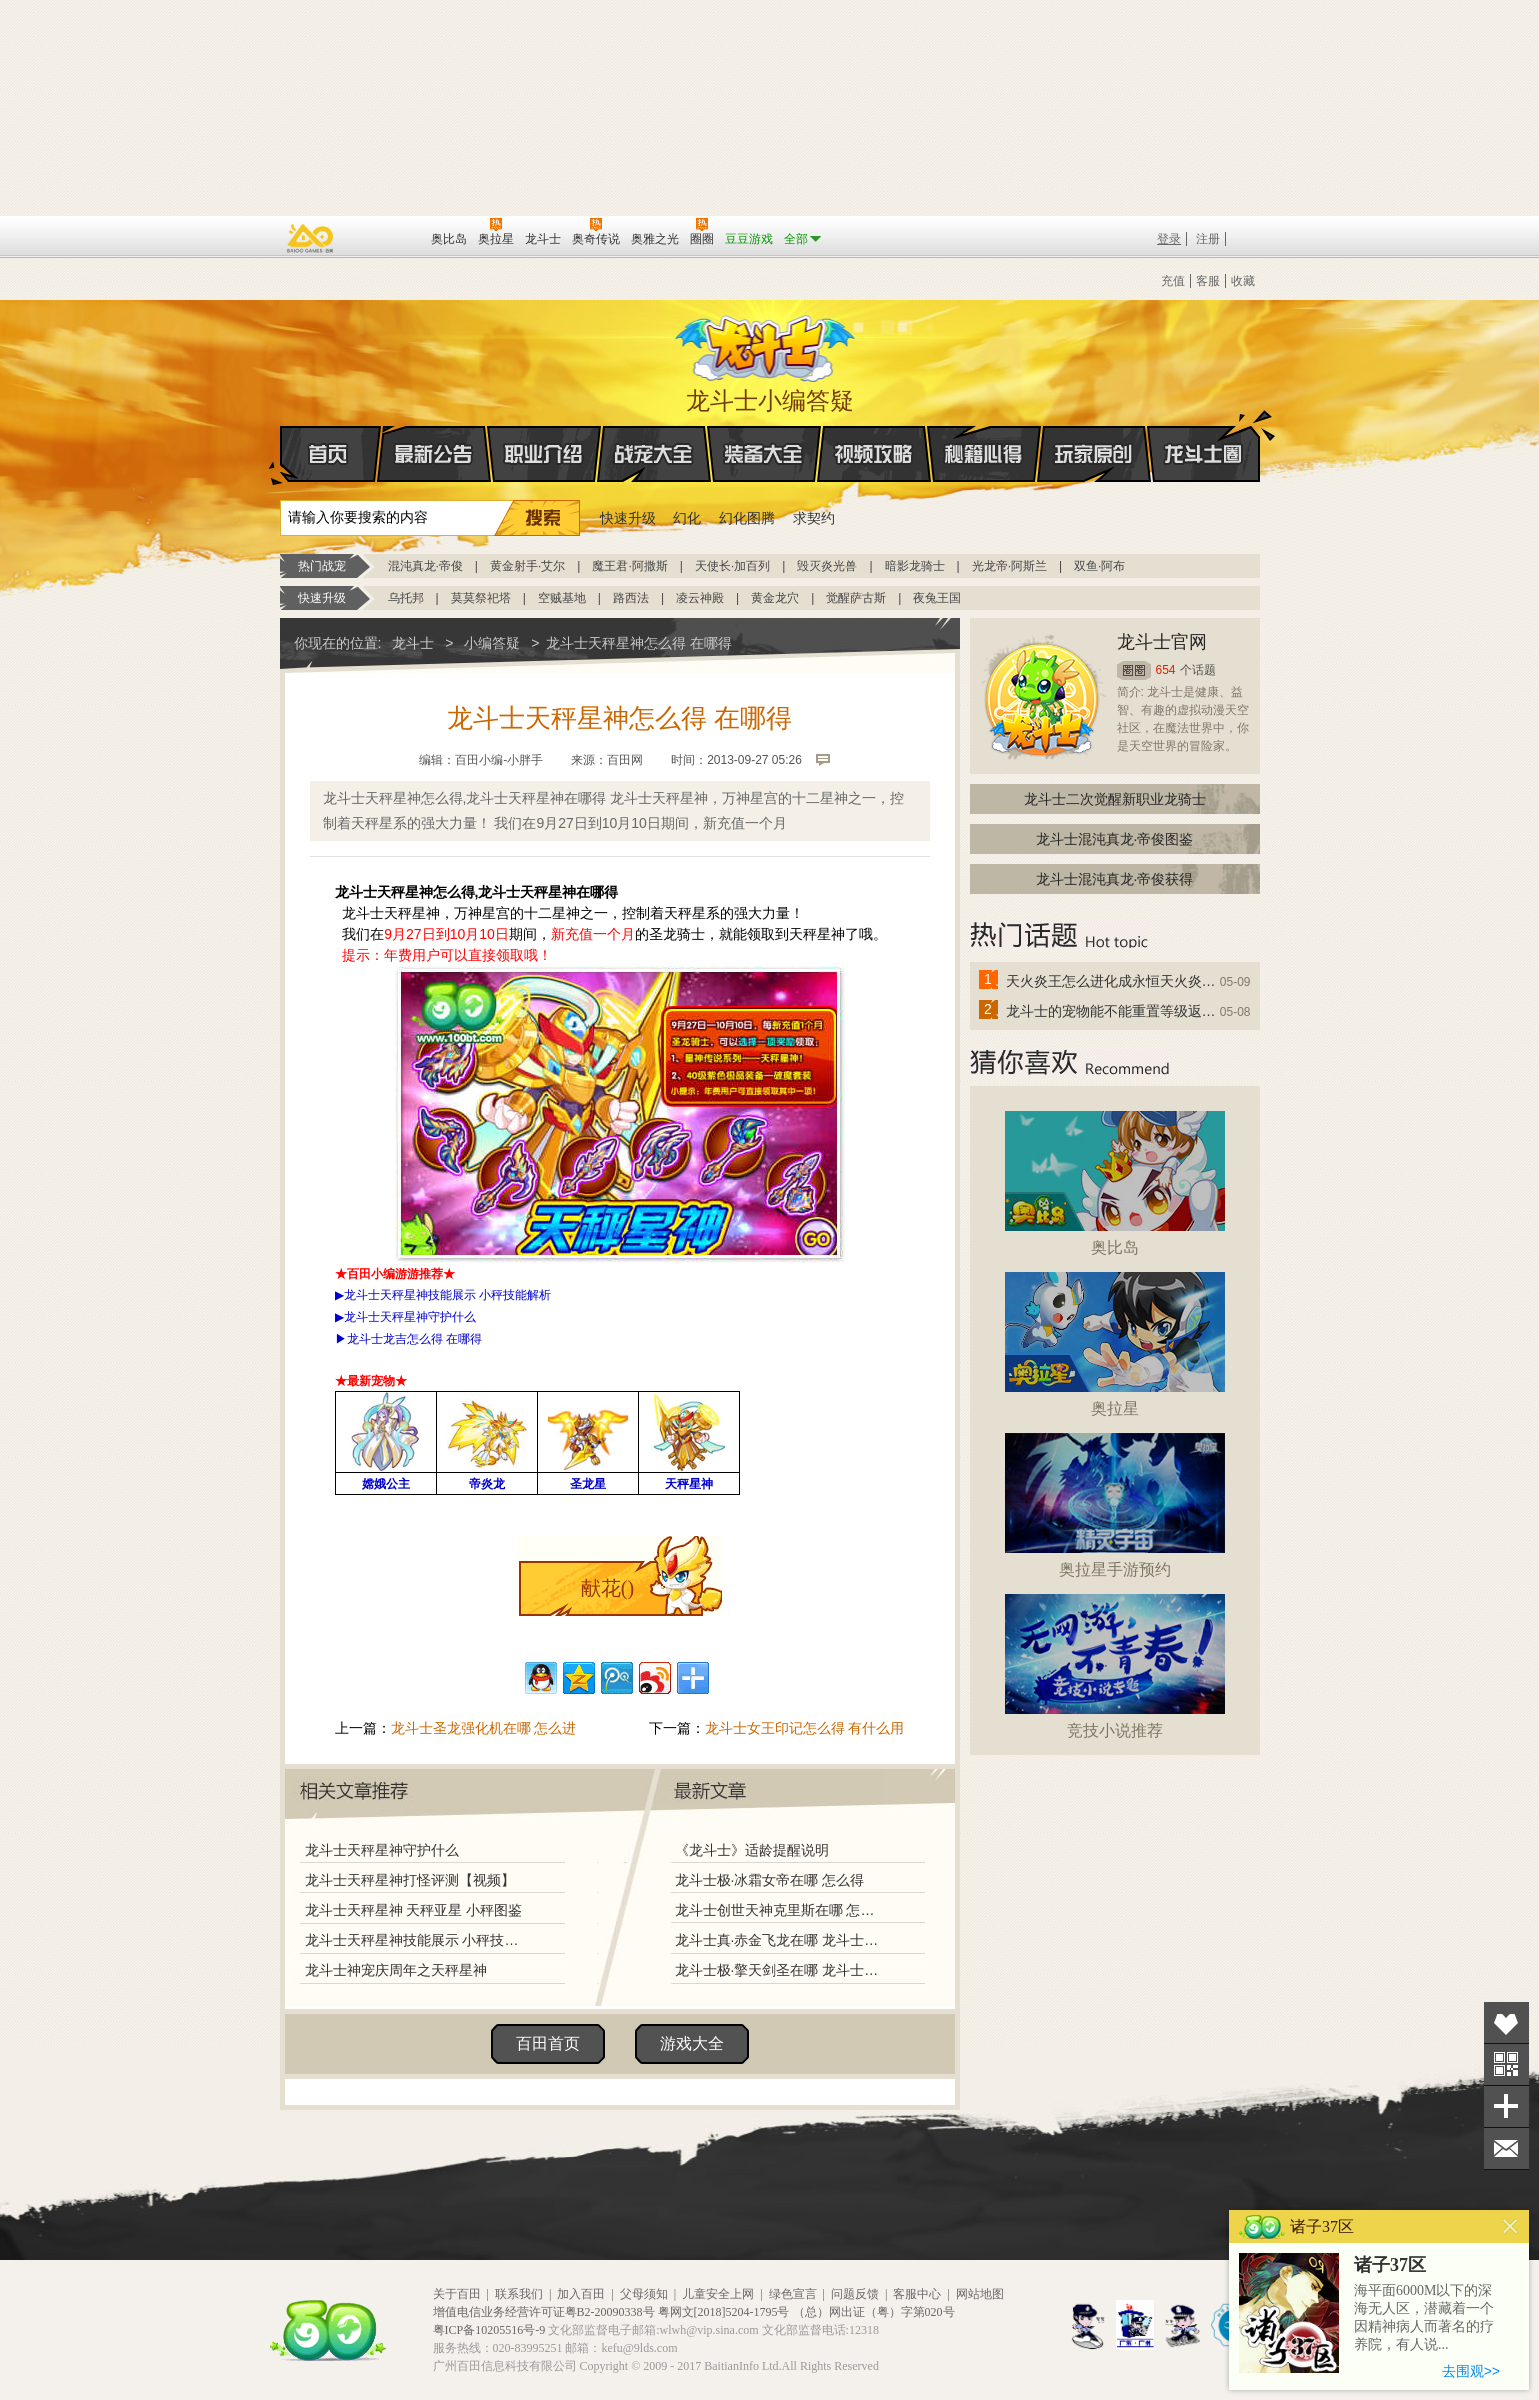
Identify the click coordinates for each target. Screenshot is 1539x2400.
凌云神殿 (700, 598)
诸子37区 (1390, 2265)
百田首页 (548, 2043)
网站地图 (980, 2294)
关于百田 (457, 2294)
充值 (1173, 281)
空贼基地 (562, 598)
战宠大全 (654, 454)
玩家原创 (1094, 454)
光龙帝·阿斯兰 (1009, 566)
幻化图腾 (747, 518)
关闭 (1510, 2226)
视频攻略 (874, 454)
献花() (607, 1588)
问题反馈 (855, 2294)
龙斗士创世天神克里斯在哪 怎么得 (779, 1910)
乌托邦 (406, 598)
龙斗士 (767, 344)
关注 (1506, 2064)
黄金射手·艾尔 (527, 566)
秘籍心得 (984, 454)
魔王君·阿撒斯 (629, 566)
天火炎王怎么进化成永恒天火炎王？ (1112, 981)
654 (1166, 670)
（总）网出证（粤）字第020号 (874, 2312)
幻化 (687, 518)
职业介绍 (544, 454)
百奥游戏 (311, 238)
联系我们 (519, 2294)
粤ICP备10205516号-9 (489, 2330)
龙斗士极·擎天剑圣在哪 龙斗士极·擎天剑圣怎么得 (779, 1970)
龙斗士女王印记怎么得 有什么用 (805, 1728)
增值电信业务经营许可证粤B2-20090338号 (544, 2312)
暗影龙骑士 (915, 566)
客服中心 (917, 2294)
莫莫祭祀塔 (481, 598)
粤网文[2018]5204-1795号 (724, 2312)
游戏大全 (692, 2043)
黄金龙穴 (775, 598)
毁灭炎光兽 (827, 566)
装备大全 (764, 454)
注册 (1208, 239)
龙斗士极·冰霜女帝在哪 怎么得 (770, 1880)
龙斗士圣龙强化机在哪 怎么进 (484, 1728)
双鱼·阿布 (1099, 566)
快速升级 (628, 518)
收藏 (1243, 281)
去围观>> (1471, 2371)
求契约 (814, 518)
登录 (1169, 239)
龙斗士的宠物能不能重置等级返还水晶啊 (1112, 1011)
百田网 (386, 237)
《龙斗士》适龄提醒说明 (752, 1850)
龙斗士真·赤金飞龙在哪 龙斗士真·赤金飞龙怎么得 (779, 1940)
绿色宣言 (793, 2294)
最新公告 (434, 454)
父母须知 (644, 2294)
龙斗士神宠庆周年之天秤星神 (396, 1970)
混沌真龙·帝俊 (425, 566)
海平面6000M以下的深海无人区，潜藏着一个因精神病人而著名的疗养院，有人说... (1424, 2317)
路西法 (631, 598)
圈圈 (1134, 670)
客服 (1208, 281)
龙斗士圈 (1203, 435)
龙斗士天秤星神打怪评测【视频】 (410, 1880)
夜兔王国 (937, 598)
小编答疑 (492, 643)
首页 (281, 455)
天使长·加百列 (732, 566)
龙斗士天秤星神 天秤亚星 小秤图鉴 (414, 1910)
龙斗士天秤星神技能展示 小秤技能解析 (417, 1940)
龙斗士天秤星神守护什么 (382, 1850)
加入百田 (581, 2294)
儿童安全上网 (718, 2294)
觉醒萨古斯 (856, 598)
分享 (1506, 2106)
